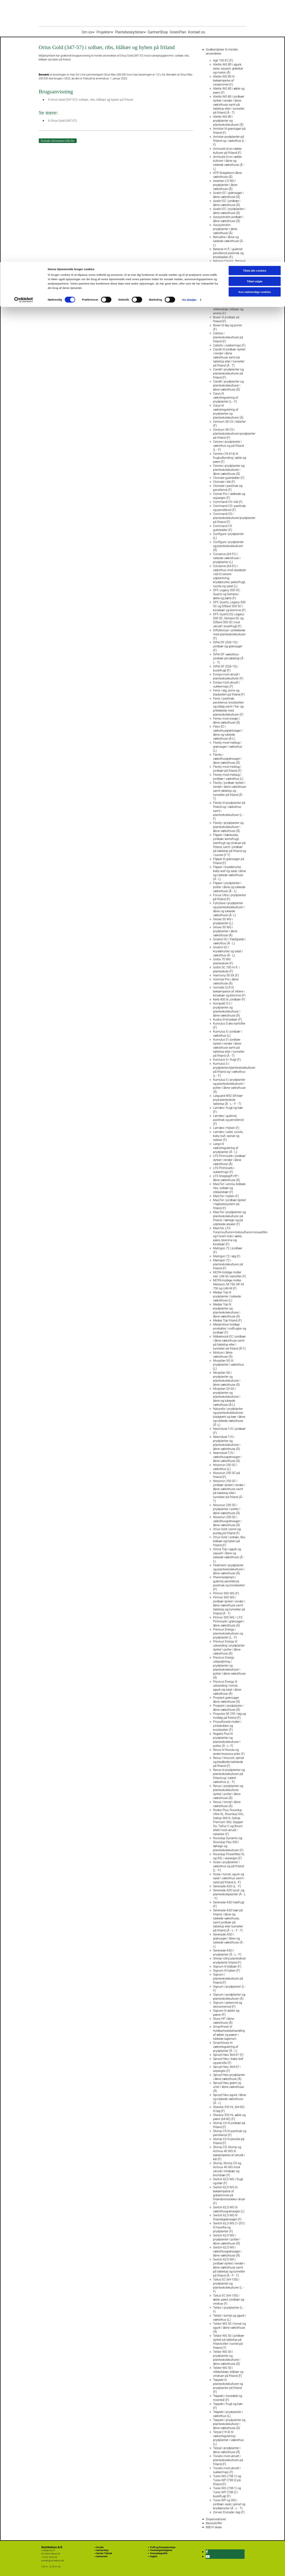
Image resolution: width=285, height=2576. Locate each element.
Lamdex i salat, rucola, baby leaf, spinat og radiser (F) (228, 1136)
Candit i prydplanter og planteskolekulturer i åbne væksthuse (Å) (228, 385)
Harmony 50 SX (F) (226, 975)
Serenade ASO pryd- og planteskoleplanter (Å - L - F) (229, 1894)
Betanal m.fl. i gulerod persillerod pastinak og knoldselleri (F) (228, 253)
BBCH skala (214, 2527)
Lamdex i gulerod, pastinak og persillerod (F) (228, 1120)
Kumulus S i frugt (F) (227, 1059)
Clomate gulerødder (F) (228, 478)
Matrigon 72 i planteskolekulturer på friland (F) (228, 1264)
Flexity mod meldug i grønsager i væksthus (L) (227, 746)
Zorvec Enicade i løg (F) (229, 2512)
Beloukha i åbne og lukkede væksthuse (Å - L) (228, 241)
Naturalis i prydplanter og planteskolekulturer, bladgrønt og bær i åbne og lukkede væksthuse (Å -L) (229, 1417)
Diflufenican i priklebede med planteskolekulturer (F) (229, 634)
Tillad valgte (254, 19)
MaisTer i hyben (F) (226, 1196)
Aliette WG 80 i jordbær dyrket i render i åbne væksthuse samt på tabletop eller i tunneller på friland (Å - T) (228, 104)
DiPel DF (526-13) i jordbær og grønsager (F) (227, 646)
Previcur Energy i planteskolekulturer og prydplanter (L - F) (228, 1633)
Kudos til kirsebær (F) (227, 1019)
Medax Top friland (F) (227, 1320)
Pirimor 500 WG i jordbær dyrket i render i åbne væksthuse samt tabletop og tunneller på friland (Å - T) (229, 1605)
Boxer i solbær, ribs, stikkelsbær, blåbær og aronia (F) (228, 309)
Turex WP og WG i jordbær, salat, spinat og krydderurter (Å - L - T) (229, 2504)
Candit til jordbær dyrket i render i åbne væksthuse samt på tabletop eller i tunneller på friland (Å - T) (229, 357)
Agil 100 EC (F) (223, 60)
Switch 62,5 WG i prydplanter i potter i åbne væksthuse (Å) (226, 2239)
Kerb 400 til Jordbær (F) (229, 999)
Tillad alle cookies (254, 9)
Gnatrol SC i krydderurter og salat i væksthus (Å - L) (228, 951)
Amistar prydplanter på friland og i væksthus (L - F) (229, 140)
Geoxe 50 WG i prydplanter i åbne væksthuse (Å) (225, 931)
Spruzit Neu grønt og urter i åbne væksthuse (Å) (228, 2087)
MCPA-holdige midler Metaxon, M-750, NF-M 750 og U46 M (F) (228, 1284)
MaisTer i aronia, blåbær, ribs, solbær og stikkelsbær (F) (229, 1188)
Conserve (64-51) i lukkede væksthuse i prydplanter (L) (226, 558)
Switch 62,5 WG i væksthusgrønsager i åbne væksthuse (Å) (227, 2251)
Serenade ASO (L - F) (227, 1886)
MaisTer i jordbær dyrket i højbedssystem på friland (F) (229, 1204)
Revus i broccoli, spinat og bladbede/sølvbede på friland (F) (228, 1762)
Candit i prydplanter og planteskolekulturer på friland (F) (228, 373)
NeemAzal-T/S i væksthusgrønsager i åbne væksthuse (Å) (227, 1457)
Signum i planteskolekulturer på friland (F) (228, 1978)
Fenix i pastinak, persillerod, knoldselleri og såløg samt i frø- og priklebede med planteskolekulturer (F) (228, 706)
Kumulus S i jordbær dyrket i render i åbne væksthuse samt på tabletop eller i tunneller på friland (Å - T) (228, 1047)
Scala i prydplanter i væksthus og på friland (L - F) (228, 1866)
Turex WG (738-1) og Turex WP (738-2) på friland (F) (227, 2480)
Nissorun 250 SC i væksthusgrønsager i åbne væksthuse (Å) (227, 1521)
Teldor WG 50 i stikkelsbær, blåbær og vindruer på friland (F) (228, 2372)
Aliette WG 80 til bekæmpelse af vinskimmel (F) (224, 80)
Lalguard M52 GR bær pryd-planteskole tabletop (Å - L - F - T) (228, 1100)
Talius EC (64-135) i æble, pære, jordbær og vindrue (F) (228, 2299)
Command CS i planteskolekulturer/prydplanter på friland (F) (234, 518)
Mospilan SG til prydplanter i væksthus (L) (228, 1364)
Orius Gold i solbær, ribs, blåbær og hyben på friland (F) (229, 1541)
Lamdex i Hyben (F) (226, 1128)
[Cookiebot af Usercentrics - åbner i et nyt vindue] (24, 38)
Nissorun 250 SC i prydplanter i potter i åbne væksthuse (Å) (226, 1509)
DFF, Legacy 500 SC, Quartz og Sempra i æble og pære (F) (226, 594)
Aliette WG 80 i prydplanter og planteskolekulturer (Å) (228, 120)
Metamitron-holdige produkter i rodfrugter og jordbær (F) (229, 1328)
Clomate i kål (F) (224, 482)
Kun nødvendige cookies (254, 30)
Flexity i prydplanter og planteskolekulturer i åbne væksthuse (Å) (228, 827)
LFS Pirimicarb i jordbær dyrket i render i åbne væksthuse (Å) (229, 1160)
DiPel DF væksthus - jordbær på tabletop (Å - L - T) (229, 658)
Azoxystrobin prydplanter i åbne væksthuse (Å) (225, 229)
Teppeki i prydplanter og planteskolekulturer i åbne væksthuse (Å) (229, 2424)
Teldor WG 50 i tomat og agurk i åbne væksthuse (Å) (229, 2327)
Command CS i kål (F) (228, 502)
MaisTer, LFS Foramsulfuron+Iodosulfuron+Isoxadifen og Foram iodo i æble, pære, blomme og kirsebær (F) (240, 1236)
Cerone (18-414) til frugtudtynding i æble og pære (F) (229, 457)
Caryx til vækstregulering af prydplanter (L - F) (225, 397)
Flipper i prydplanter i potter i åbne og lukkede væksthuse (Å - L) (229, 887)
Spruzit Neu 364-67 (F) (228, 2055)
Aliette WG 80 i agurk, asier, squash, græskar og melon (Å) (228, 68)
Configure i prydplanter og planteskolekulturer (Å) (228, 546)
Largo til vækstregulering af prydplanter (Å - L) (225, 1148)
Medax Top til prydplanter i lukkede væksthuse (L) (227, 1296)
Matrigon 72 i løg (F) (226, 1256)
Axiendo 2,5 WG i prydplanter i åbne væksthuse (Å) (225, 185)
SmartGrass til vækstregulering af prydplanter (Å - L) (225, 2047)
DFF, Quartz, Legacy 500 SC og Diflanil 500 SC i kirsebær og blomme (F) (229, 606)
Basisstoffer (214, 2523)
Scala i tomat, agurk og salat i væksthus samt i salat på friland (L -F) (228, 1878)
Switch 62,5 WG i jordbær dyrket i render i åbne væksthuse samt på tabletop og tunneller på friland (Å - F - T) (229, 2267)
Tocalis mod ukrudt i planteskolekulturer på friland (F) (228, 2460)
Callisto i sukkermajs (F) (229, 345)
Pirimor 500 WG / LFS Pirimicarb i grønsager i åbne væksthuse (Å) (228, 1621)
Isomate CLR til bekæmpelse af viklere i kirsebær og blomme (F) (229, 991)
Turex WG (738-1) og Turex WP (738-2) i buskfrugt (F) (227, 2492)
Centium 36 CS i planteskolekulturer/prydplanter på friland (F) (234, 433)
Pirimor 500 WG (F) (226, 1593)
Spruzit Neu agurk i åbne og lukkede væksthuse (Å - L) (229, 2099)
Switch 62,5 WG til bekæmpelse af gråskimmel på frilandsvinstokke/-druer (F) (229, 2195)
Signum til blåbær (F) (227, 1966)
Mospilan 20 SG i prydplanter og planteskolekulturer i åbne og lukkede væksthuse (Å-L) (226, 1396)
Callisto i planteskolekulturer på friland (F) (228, 337)
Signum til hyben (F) (226, 1970)
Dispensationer (216, 2519)
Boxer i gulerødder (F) (227, 285)
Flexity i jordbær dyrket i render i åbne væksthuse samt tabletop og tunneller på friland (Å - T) (229, 791)
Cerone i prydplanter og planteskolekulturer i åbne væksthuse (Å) (229, 470)
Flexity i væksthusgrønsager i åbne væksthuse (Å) (227, 758)
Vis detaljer (189, 38)
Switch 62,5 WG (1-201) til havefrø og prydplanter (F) (229, 2227)
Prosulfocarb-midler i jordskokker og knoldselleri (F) (227, 1725)
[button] (58, 140)
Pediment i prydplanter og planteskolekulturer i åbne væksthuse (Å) (228, 1569)
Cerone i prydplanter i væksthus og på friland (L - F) (228, 445)
